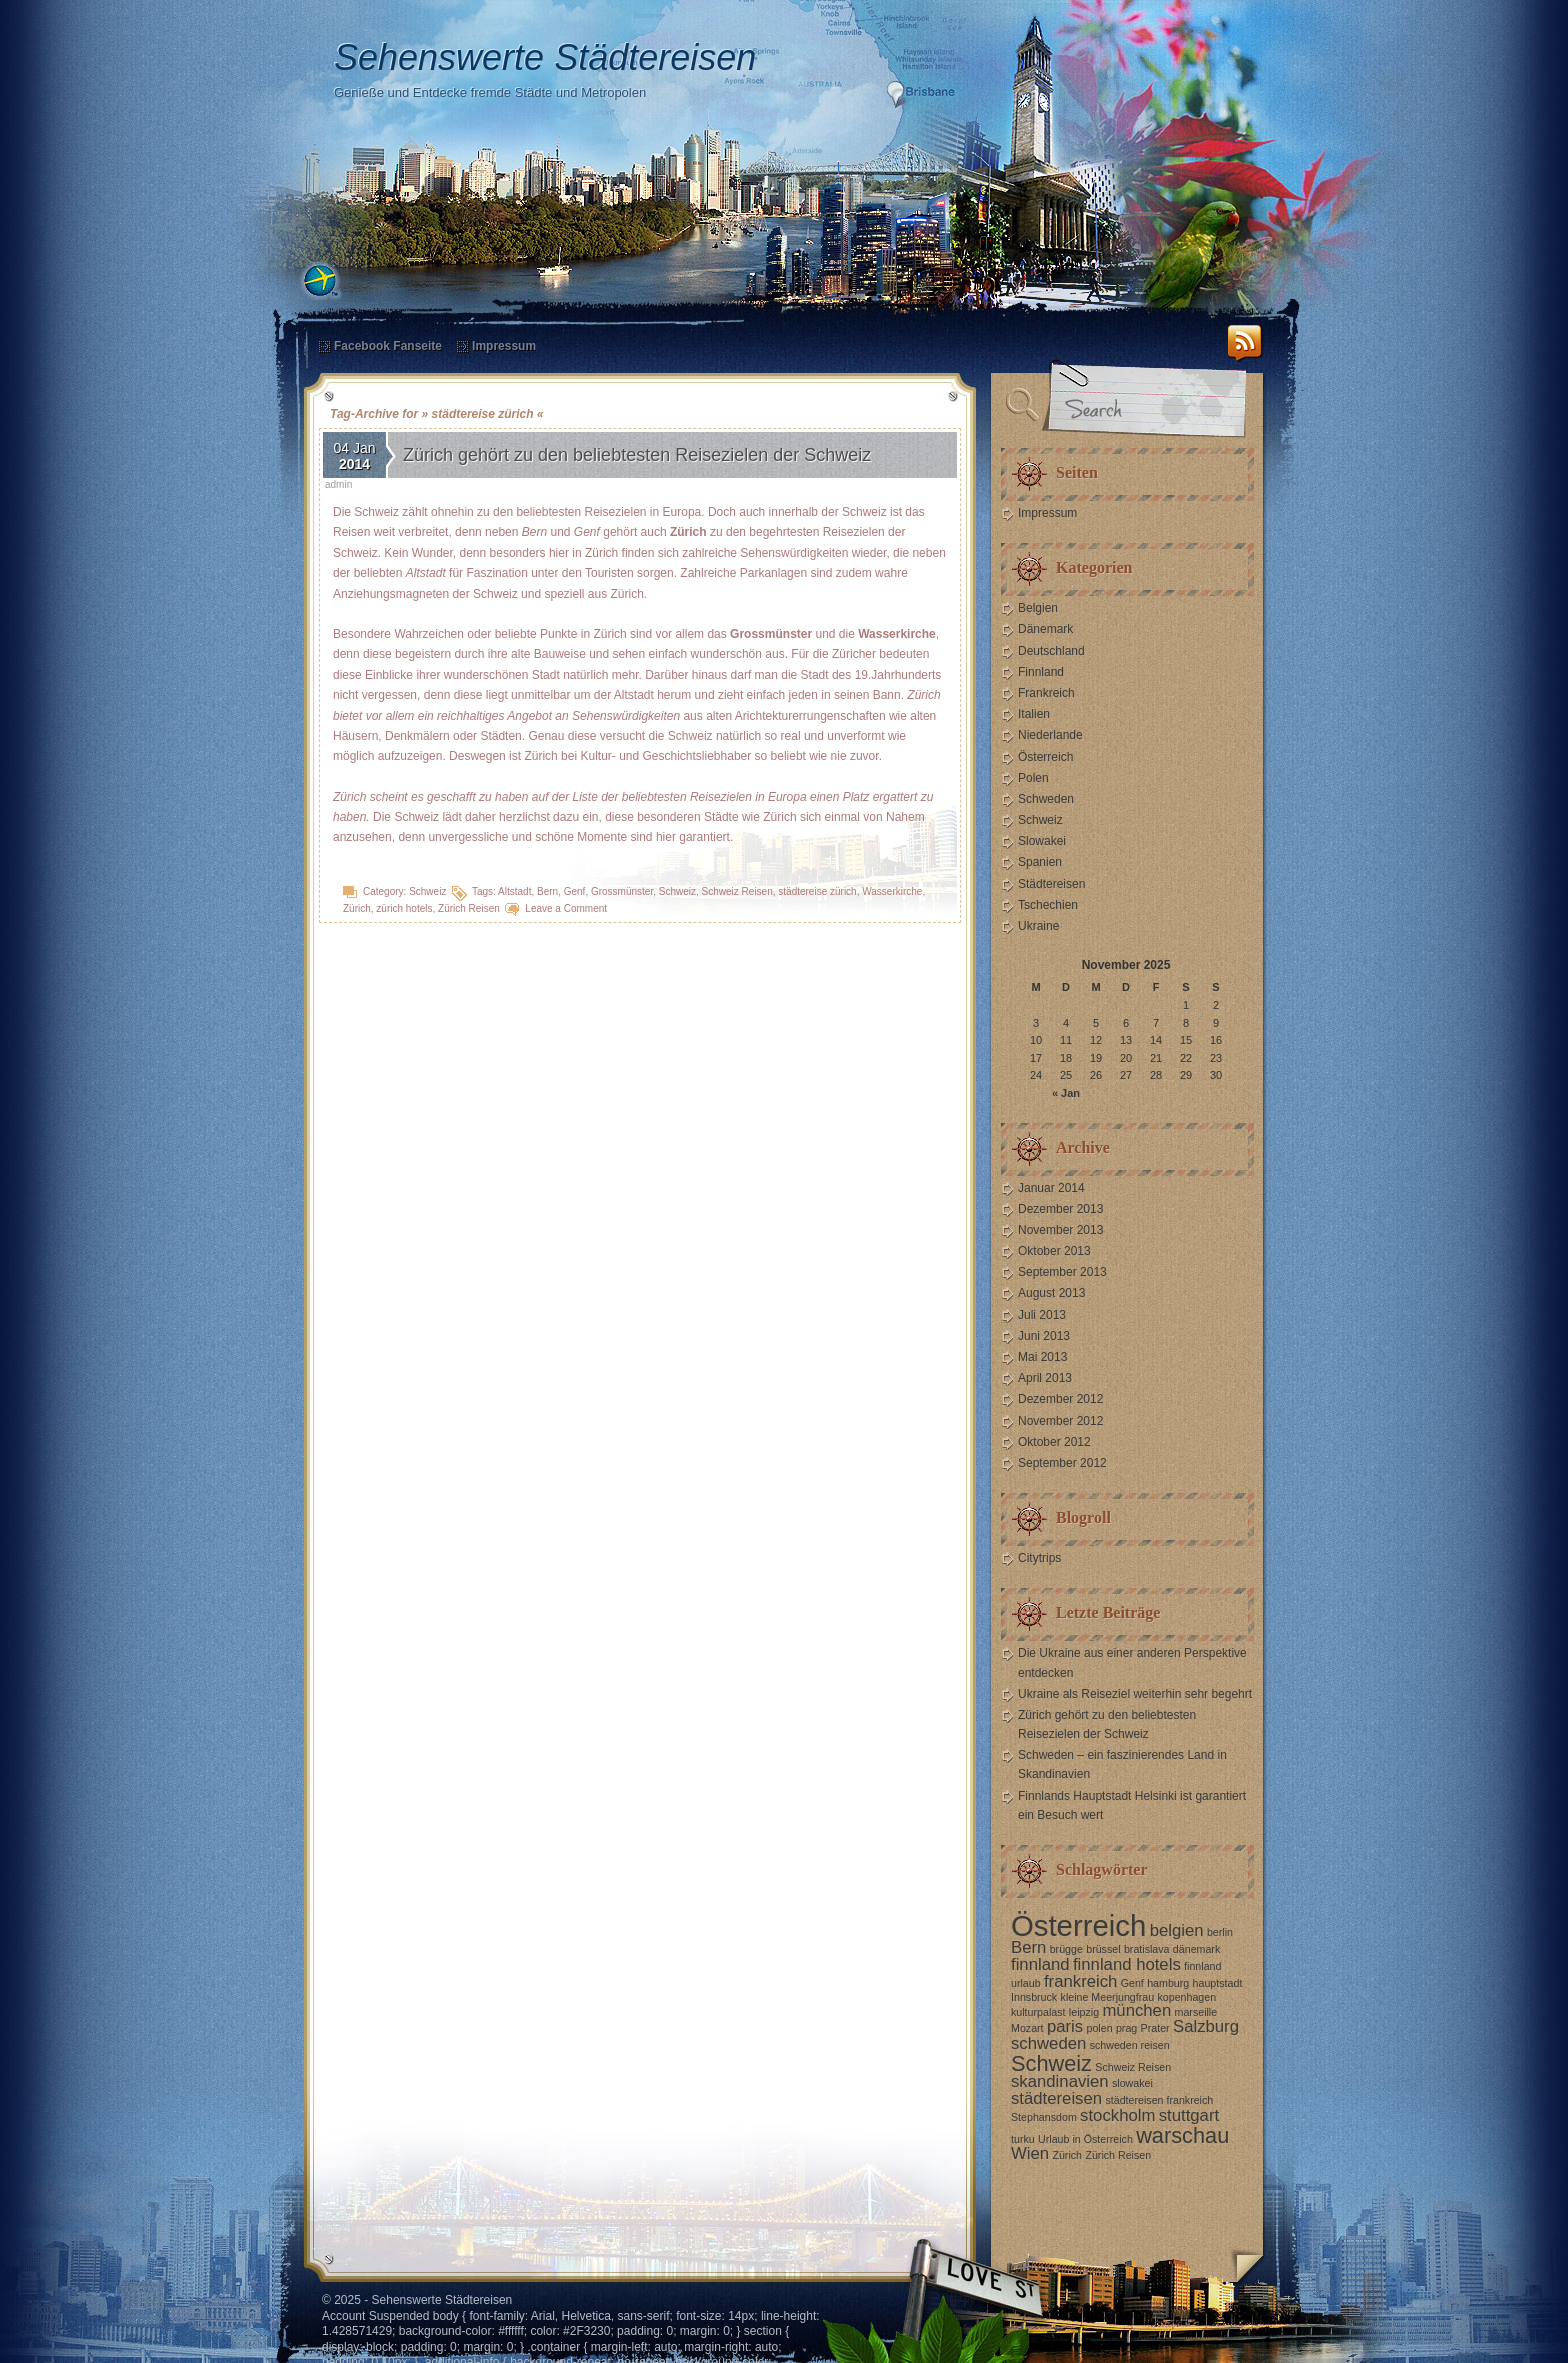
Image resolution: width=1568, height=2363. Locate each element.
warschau (1182, 2135)
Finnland (1041, 672)
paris (1065, 2026)
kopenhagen (1186, 1997)
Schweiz (427, 891)
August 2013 (1051, 1293)
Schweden (1046, 799)
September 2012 (1062, 1463)
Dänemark (1045, 629)
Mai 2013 (1042, 1357)
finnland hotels (1127, 1964)
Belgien (1038, 608)
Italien (1034, 714)
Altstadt (514, 891)
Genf (575, 891)
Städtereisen (1051, 884)
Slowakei (1042, 841)
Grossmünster (622, 891)
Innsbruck (1034, 1997)
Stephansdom (1044, 2117)
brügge (1066, 1949)
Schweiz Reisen (737, 891)
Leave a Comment (566, 908)
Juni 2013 (1044, 1336)
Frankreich (1046, 693)
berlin (1220, 1932)
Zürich (357, 908)
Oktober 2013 (1054, 1251)
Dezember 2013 (1060, 1209)
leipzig (1084, 2012)
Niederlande (1050, 735)
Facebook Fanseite (388, 346)
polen (1100, 2028)
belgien (1177, 1930)
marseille (1196, 2012)
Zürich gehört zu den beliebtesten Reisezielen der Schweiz (637, 455)
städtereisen (1056, 2098)
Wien (1030, 2153)
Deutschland (1051, 651)
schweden (1048, 2043)
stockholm (1117, 2115)
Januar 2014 (1051, 1188)
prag (1126, 2028)
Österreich (1045, 757)
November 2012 (1060, 1421)
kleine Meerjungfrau (1108, 1997)
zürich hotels (404, 908)
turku (1023, 2139)
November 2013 (1060, 1230)
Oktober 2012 (1054, 1442)
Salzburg (1206, 2026)
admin (338, 484)
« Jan (1066, 1093)
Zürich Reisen (469, 908)
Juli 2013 (1042, 1315)
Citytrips (1039, 1558)
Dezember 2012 (1060, 1399)
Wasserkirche (892, 891)
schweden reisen (1130, 2045)
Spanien (1040, 862)
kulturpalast (1038, 2012)
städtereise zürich (817, 891)
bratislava (1147, 1949)
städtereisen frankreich (1159, 2100)
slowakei (1132, 2083)
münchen (1136, 2010)
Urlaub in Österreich (1085, 2139)
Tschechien (1048, 905)
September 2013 (1062, 1272)
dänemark (1196, 1949)
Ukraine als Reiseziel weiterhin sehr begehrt (1135, 1694)
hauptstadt (1218, 1983)
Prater (1155, 2028)
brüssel (1103, 1949)
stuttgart (1189, 2115)
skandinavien (1060, 2081)
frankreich (1080, 1981)
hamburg (1168, 1983)
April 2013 (1045, 1378)
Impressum (504, 346)
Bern (547, 891)
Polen (1033, 778)
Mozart (1027, 2028)
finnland (1040, 1964)
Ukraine (1038, 926)
